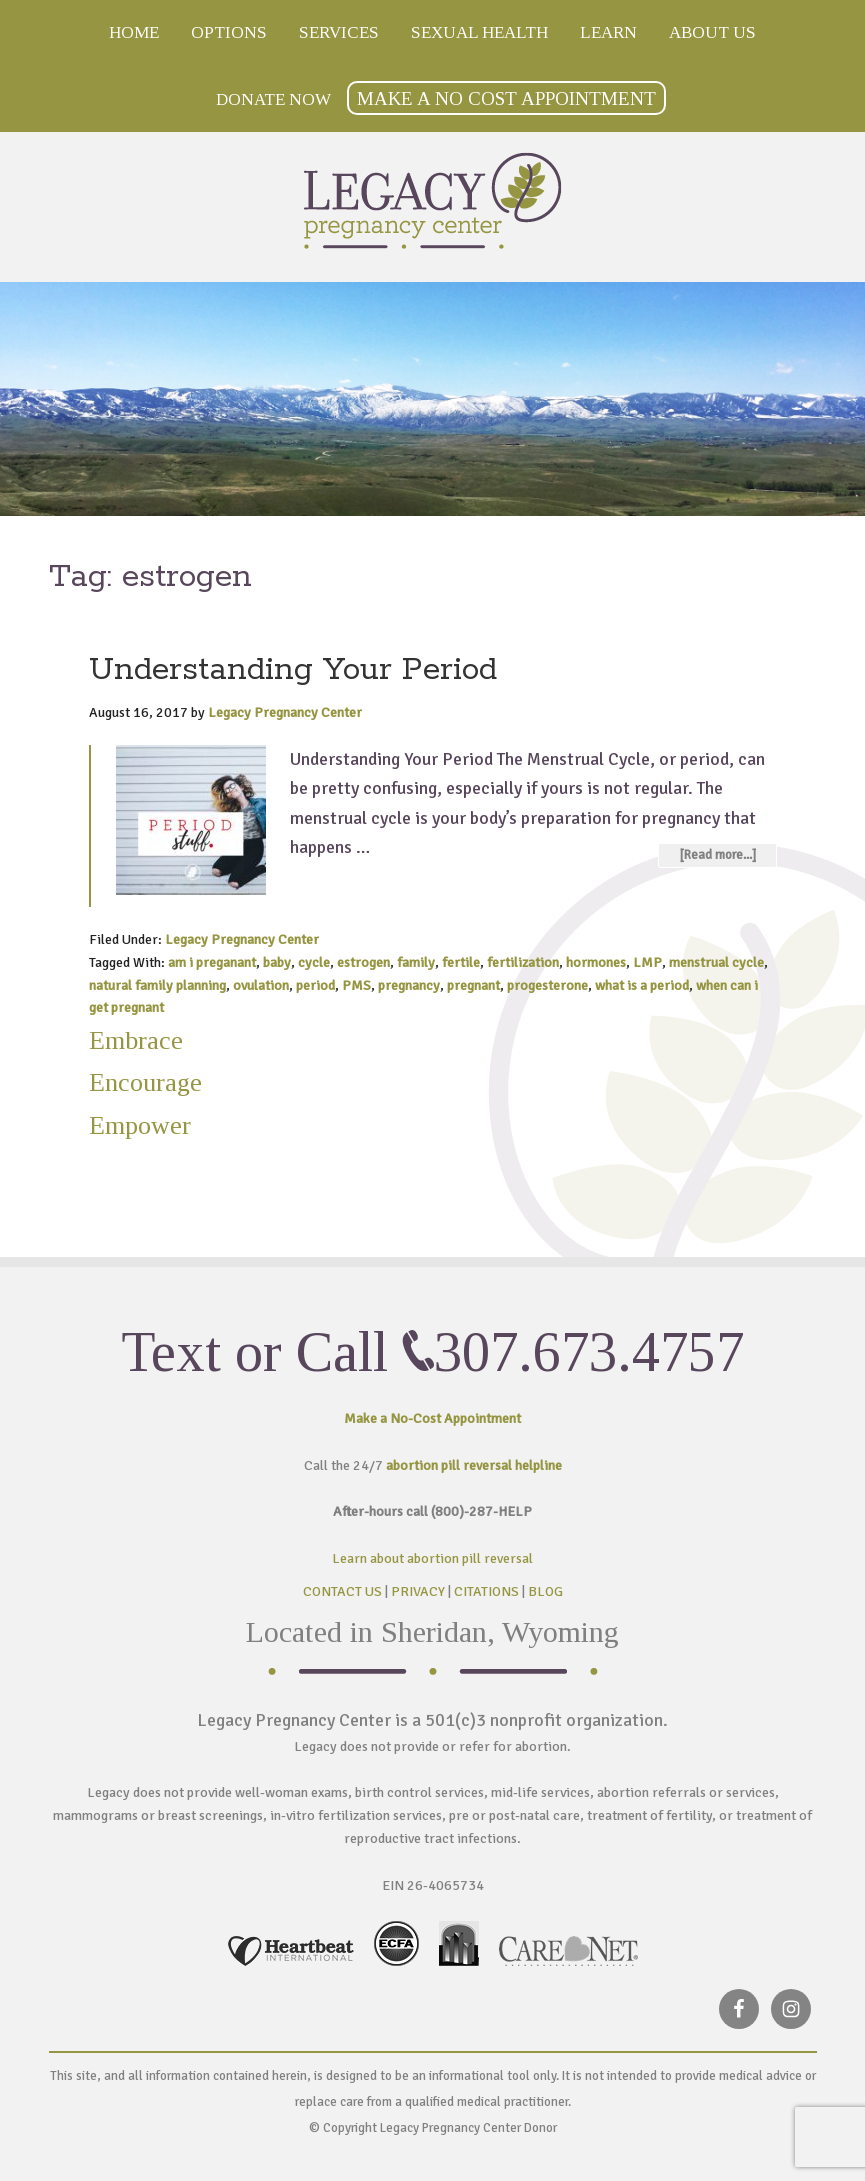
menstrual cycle (716, 962)
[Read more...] (717, 855)
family (416, 962)
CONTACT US (342, 1591)
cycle (314, 962)
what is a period (642, 985)
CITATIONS (486, 1591)
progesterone (547, 985)
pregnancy (409, 985)
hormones (596, 962)
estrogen (363, 962)
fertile (461, 962)
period (315, 985)
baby (277, 962)
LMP (647, 962)
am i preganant (212, 962)
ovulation (261, 985)
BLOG (545, 1591)
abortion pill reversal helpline (474, 1465)
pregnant (473, 985)
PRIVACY (418, 1591)
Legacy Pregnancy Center (433, 200)
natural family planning (157, 985)
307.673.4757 (589, 1352)
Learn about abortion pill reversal (432, 1558)
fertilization (523, 962)
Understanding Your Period (293, 670)
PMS (356, 985)
